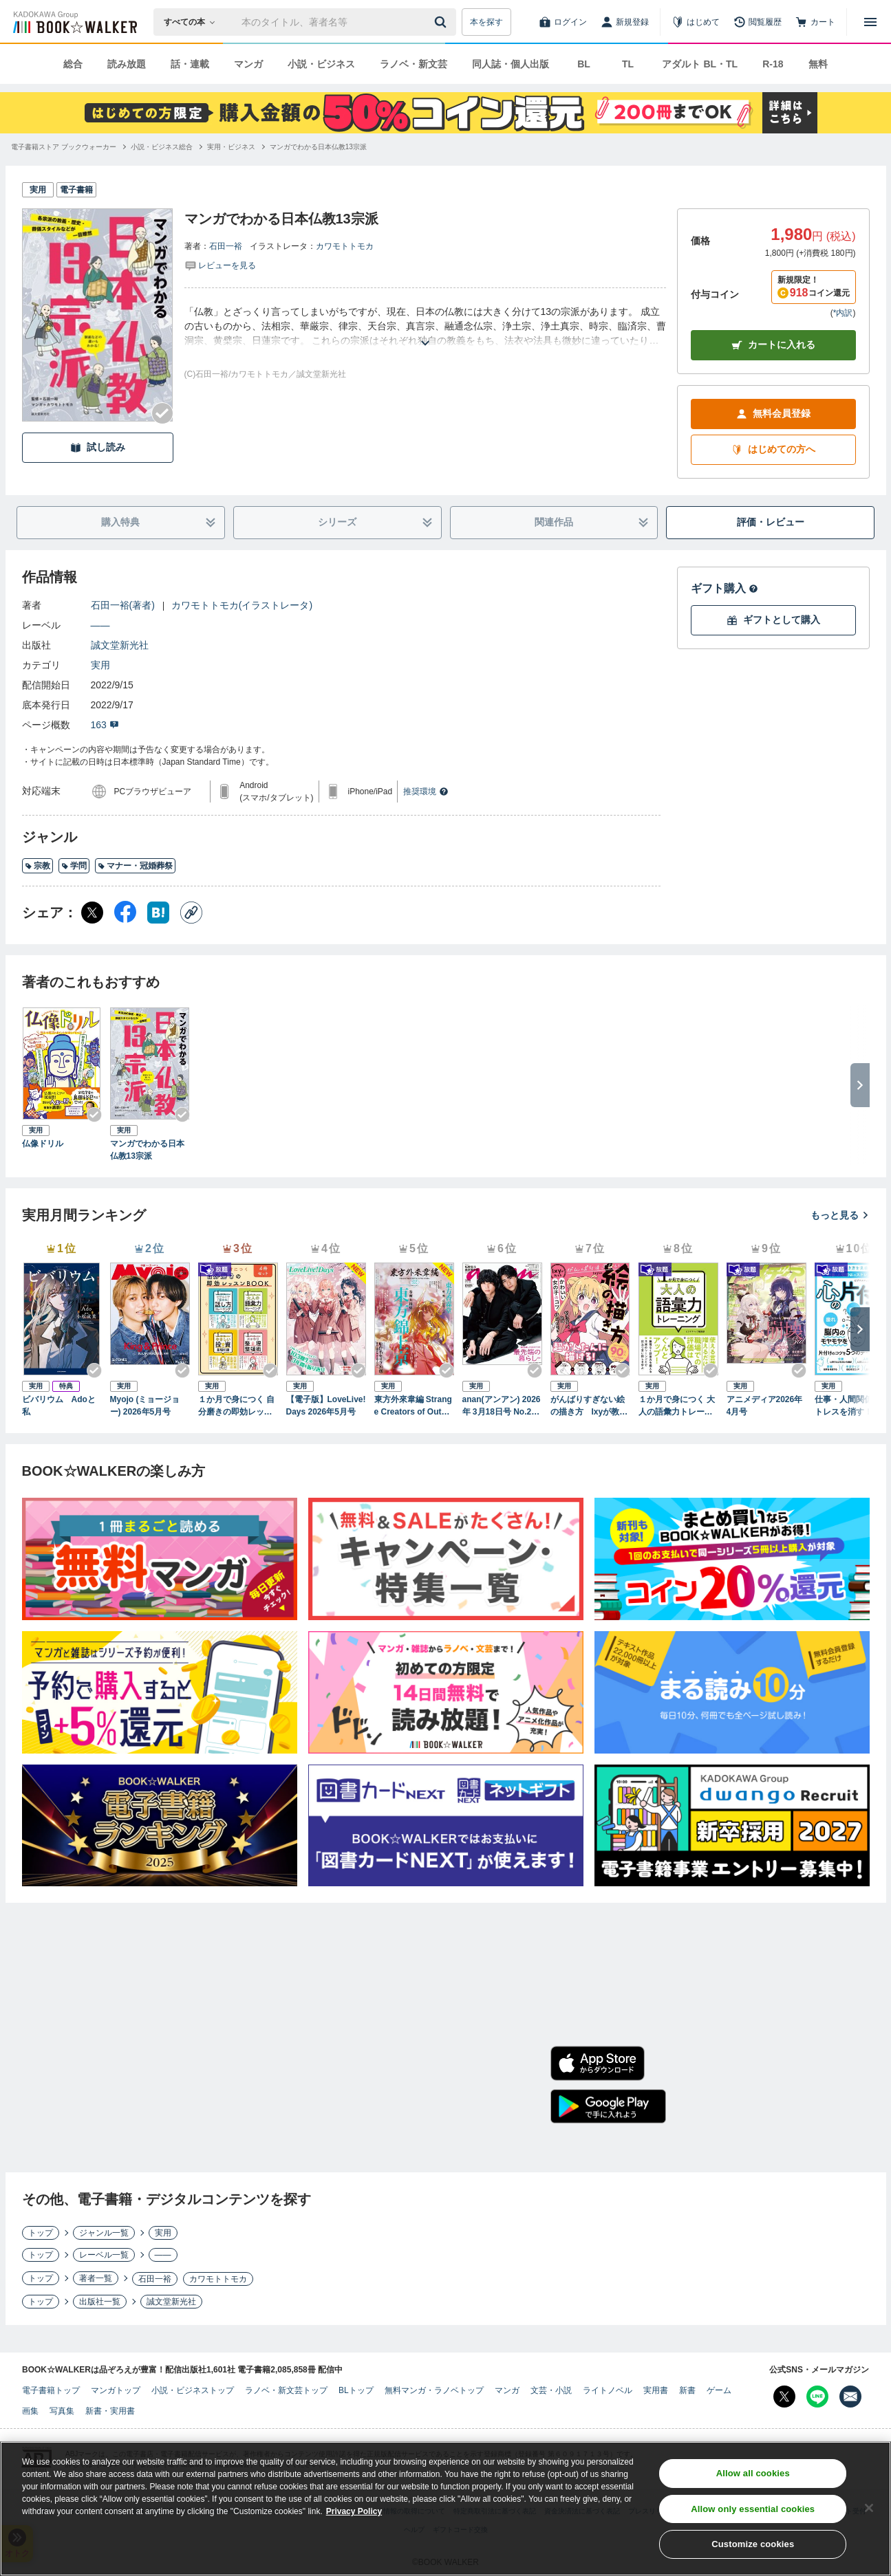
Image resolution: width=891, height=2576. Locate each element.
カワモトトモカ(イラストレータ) (241, 605)
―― (100, 625)
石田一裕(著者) (123, 605)
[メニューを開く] (870, 22)
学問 (74, 866)
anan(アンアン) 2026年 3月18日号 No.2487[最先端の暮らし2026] (501, 1406)
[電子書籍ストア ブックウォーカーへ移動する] (63, 147)
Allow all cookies (753, 2473)
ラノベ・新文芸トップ (286, 2390)
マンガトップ (115, 2390)
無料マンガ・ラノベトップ (434, 2390)
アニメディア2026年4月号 (765, 1406)
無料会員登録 (773, 413)
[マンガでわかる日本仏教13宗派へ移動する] (318, 147)
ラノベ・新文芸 (413, 63)
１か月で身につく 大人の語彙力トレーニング (676, 1406)
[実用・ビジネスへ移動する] (231, 147)
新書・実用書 (110, 2411)
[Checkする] (162, 413)
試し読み (97, 447)
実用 (100, 664)
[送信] (442, 22)
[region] (445, 2508)
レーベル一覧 (104, 2255)
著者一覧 (95, 2278)
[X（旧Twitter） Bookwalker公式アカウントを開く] (784, 2396)
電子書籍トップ (51, 2390)
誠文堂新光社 (120, 645)
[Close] (869, 2508)
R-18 (772, 63)
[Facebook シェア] (125, 912)
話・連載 (190, 63)
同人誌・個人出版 (510, 63)
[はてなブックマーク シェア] (158, 912)
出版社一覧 (99, 2301)
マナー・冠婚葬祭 (135, 866)
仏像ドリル (42, 1143)
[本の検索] (193, 22)
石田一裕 (225, 246)
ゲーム (719, 2390)
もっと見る (840, 1215)
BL (583, 63)
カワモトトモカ (345, 246)
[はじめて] (695, 22)
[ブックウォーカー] (74, 22)
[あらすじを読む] (425, 326)
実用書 (655, 2390)
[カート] (815, 22)
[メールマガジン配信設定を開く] (850, 2396)
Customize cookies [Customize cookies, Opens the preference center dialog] (752, 2544)
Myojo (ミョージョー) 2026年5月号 (145, 1406)
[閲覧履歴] (757, 22)
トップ (40, 2233)
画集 (30, 2411)
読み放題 (126, 63)
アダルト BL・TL (700, 63)
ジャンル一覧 (104, 2233)
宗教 (37, 866)
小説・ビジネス (321, 63)
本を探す (486, 22)
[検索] (442, 22)
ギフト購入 (724, 588)
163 (105, 724)
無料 (818, 63)
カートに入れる (773, 345)
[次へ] (860, 1329)
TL (628, 63)
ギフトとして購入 (773, 620)
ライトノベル (607, 2390)
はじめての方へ (773, 449)
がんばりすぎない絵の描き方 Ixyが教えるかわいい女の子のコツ (589, 1406)
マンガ (248, 63)
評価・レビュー (770, 521)
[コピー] (191, 912)
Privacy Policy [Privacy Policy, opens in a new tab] (354, 2511)
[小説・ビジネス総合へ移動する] (162, 147)
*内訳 (843, 313)
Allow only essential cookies (753, 2509)
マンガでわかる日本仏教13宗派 (147, 1150)
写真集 (62, 2411)
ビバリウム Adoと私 (59, 1406)
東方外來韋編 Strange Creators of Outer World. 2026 (413, 1406)
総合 (73, 63)
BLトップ (356, 2390)
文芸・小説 (551, 2390)
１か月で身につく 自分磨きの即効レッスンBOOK (236, 1406)
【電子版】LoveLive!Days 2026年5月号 (326, 1406)
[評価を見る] (220, 265)
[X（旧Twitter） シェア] (92, 912)
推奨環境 (426, 791)
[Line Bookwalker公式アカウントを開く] (817, 2396)
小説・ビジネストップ (192, 2390)
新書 (687, 2390)
